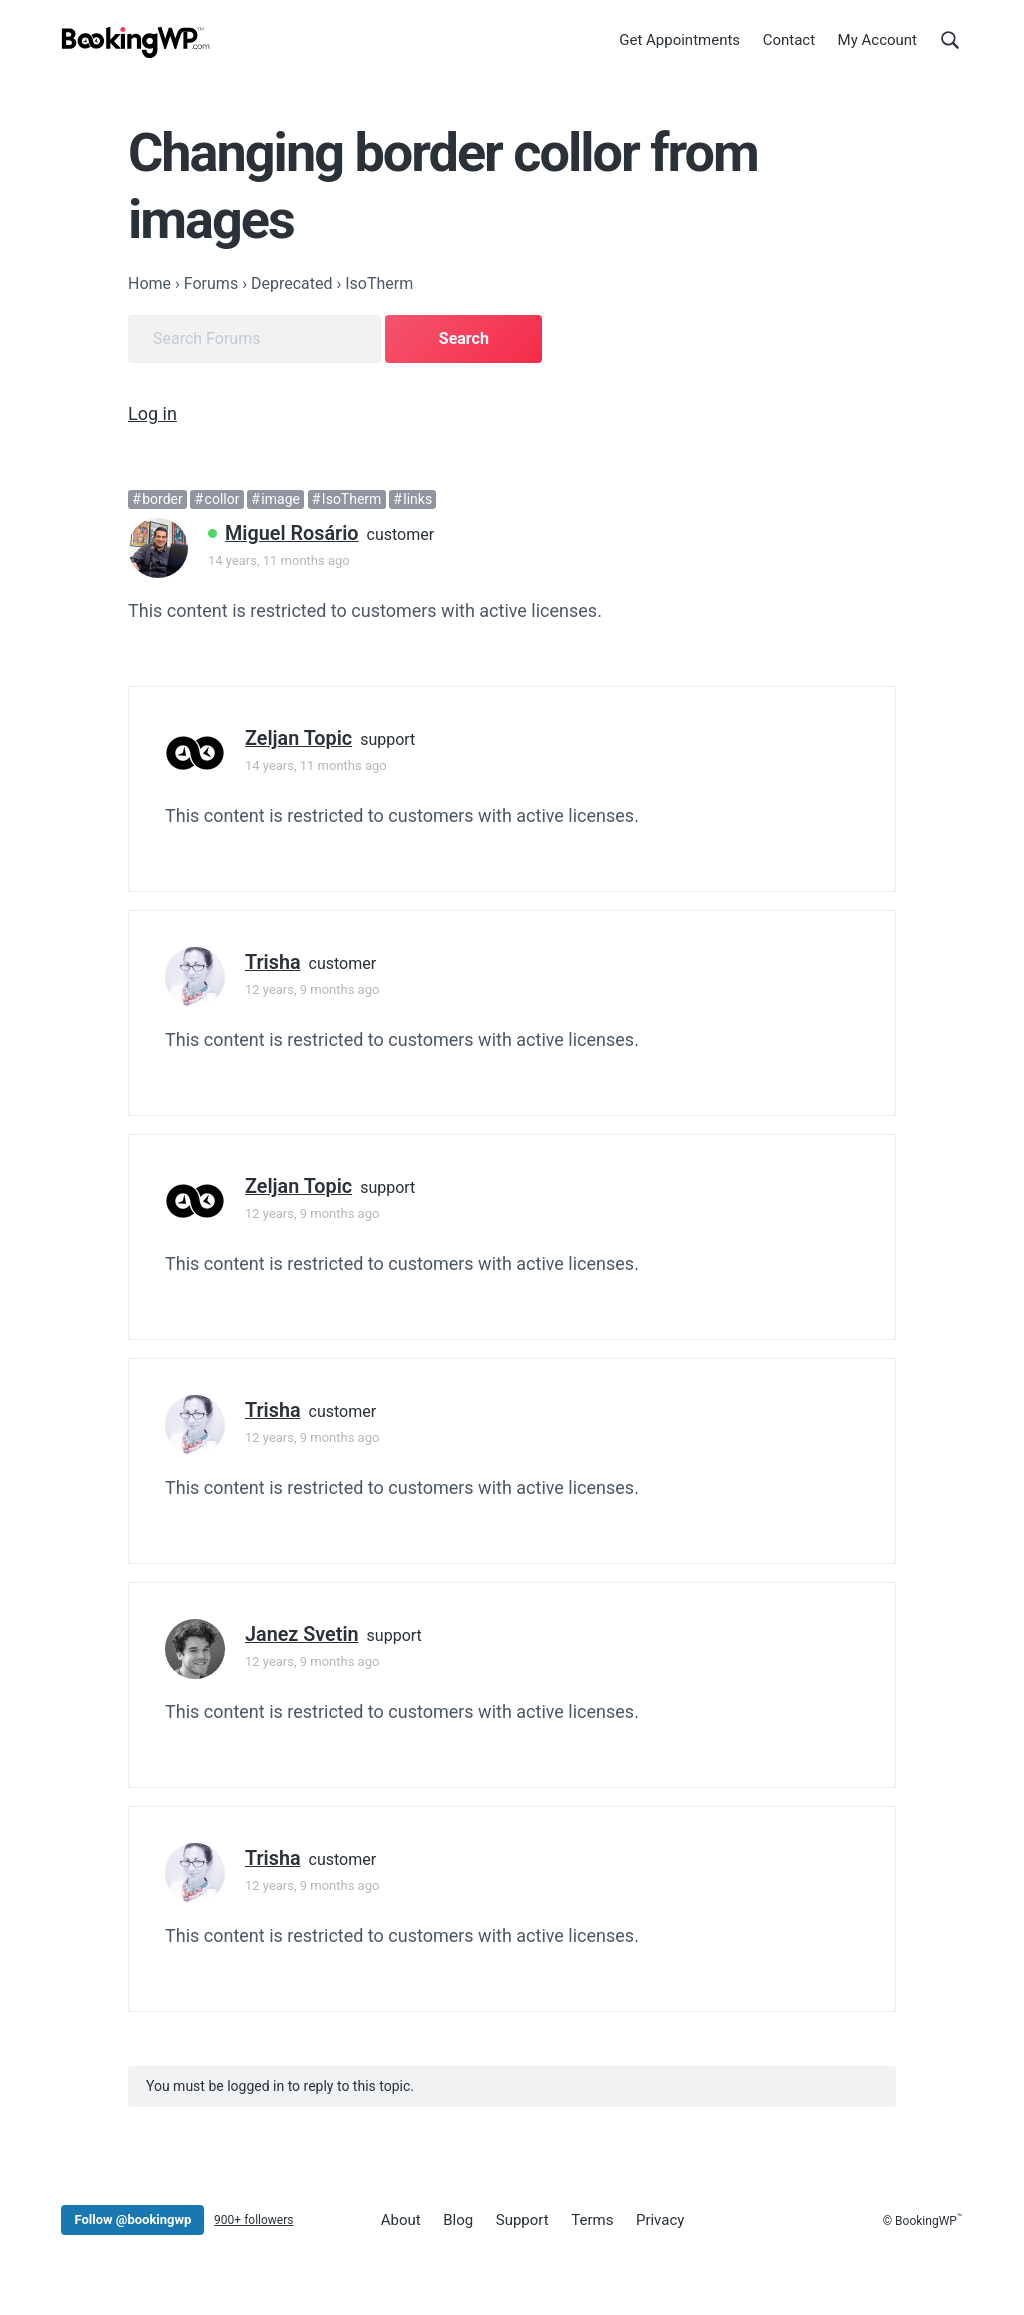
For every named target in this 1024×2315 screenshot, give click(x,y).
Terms (592, 2220)
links (417, 499)
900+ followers (253, 2220)
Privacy (660, 2220)
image (280, 499)
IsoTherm (352, 499)
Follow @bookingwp (132, 2219)
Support (522, 2220)
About (401, 2220)
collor (222, 499)
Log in (152, 413)
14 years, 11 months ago (279, 560)
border (162, 499)
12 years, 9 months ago (312, 989)
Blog (458, 2220)
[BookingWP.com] (136, 42)
